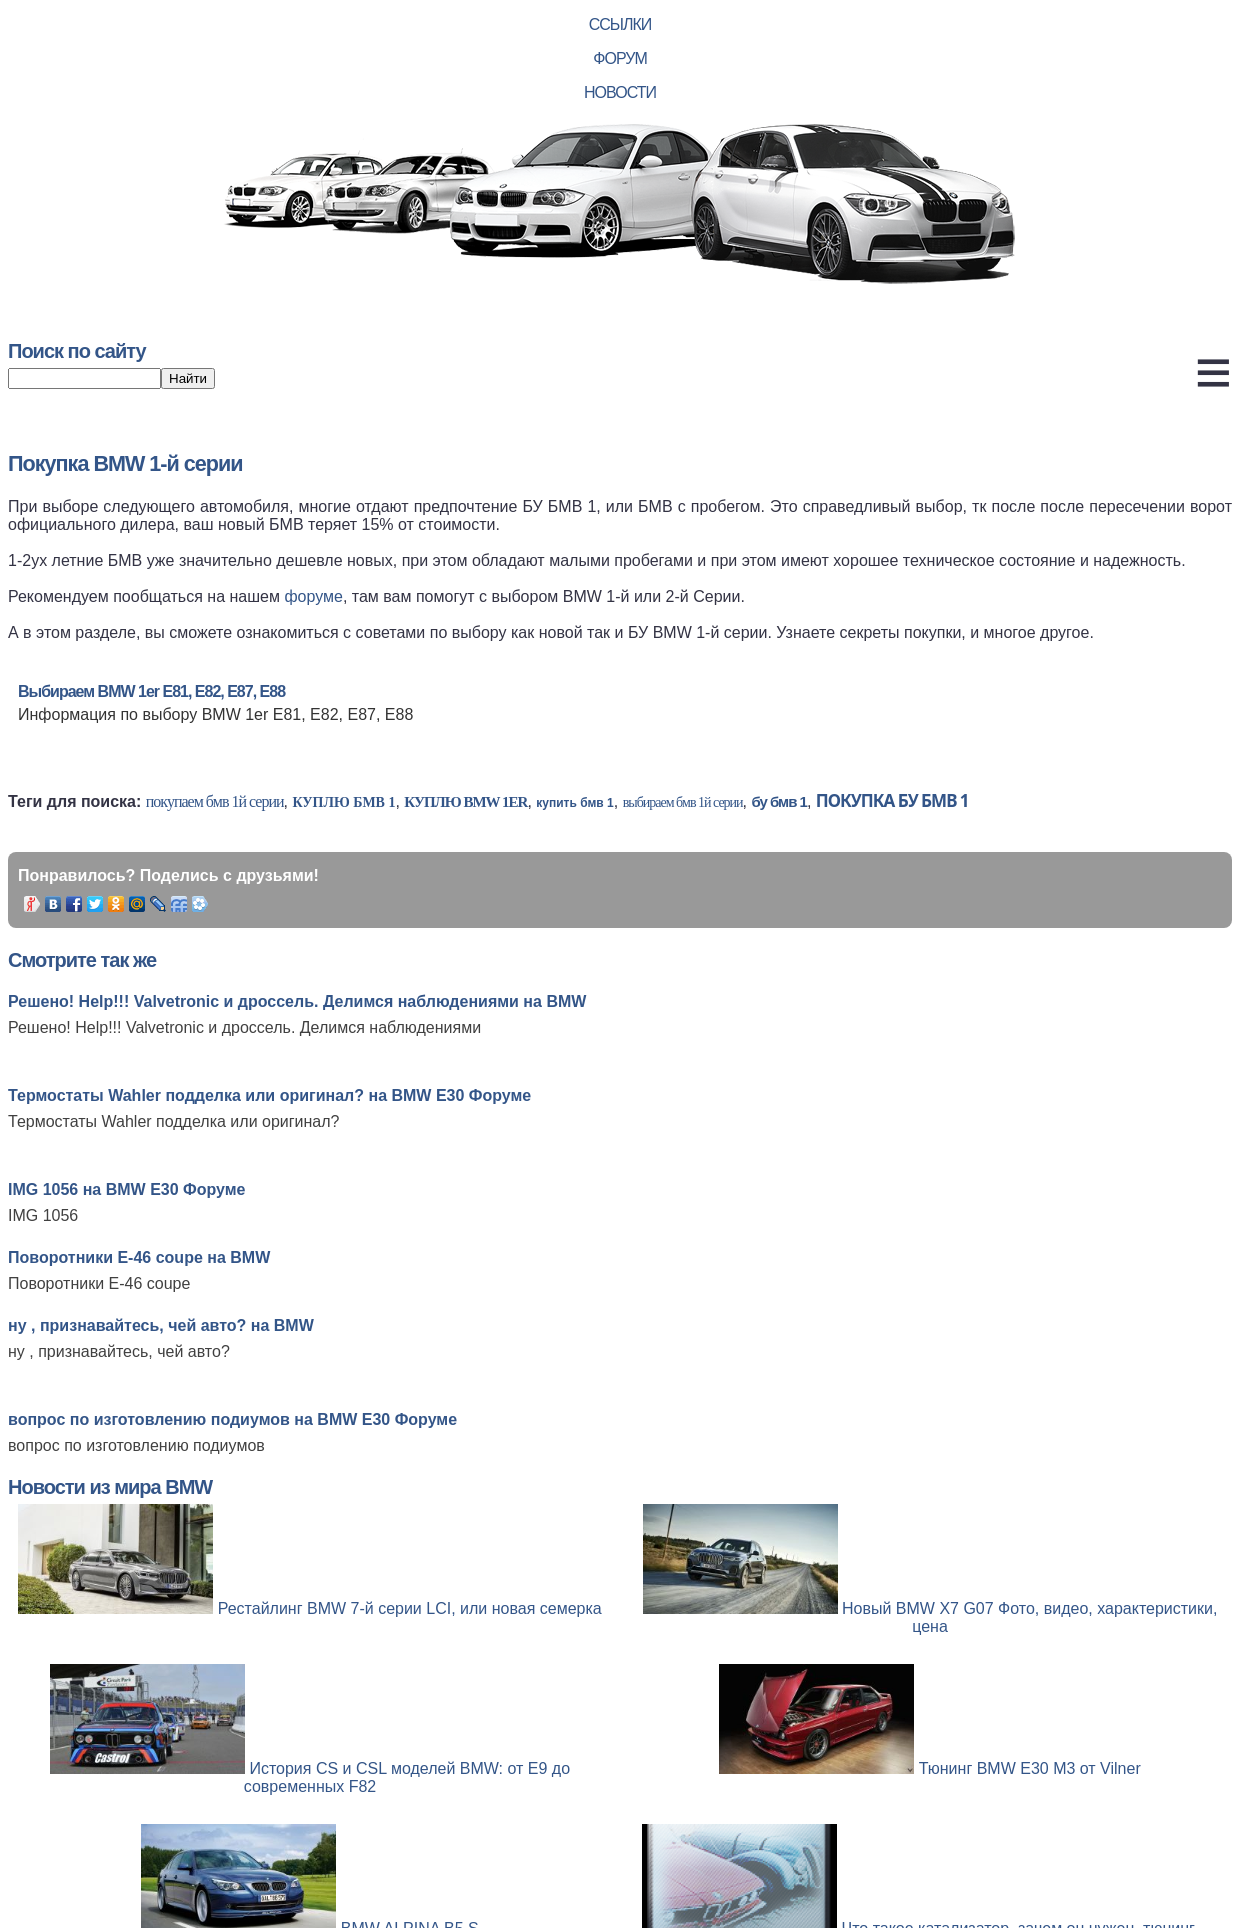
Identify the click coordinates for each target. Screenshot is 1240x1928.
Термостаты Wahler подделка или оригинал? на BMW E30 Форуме (269, 1095)
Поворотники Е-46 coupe (99, 1283)
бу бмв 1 (778, 801)
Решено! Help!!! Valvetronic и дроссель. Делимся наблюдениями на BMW (297, 1001)
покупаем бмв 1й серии (215, 801)
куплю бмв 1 (343, 802)
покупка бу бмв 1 (892, 800)
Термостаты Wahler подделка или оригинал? (173, 1121)
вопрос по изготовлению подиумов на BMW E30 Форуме (232, 1419)
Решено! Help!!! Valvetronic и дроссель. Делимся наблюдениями (244, 1027)
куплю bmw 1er (465, 802)
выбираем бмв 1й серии (683, 802)
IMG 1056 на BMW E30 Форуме (126, 1189)
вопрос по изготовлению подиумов (136, 1445)
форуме (313, 596)
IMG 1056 (43, 1215)
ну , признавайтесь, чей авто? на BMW (161, 1325)
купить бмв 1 (574, 803)
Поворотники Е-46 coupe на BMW (139, 1257)
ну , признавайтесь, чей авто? (119, 1351)
